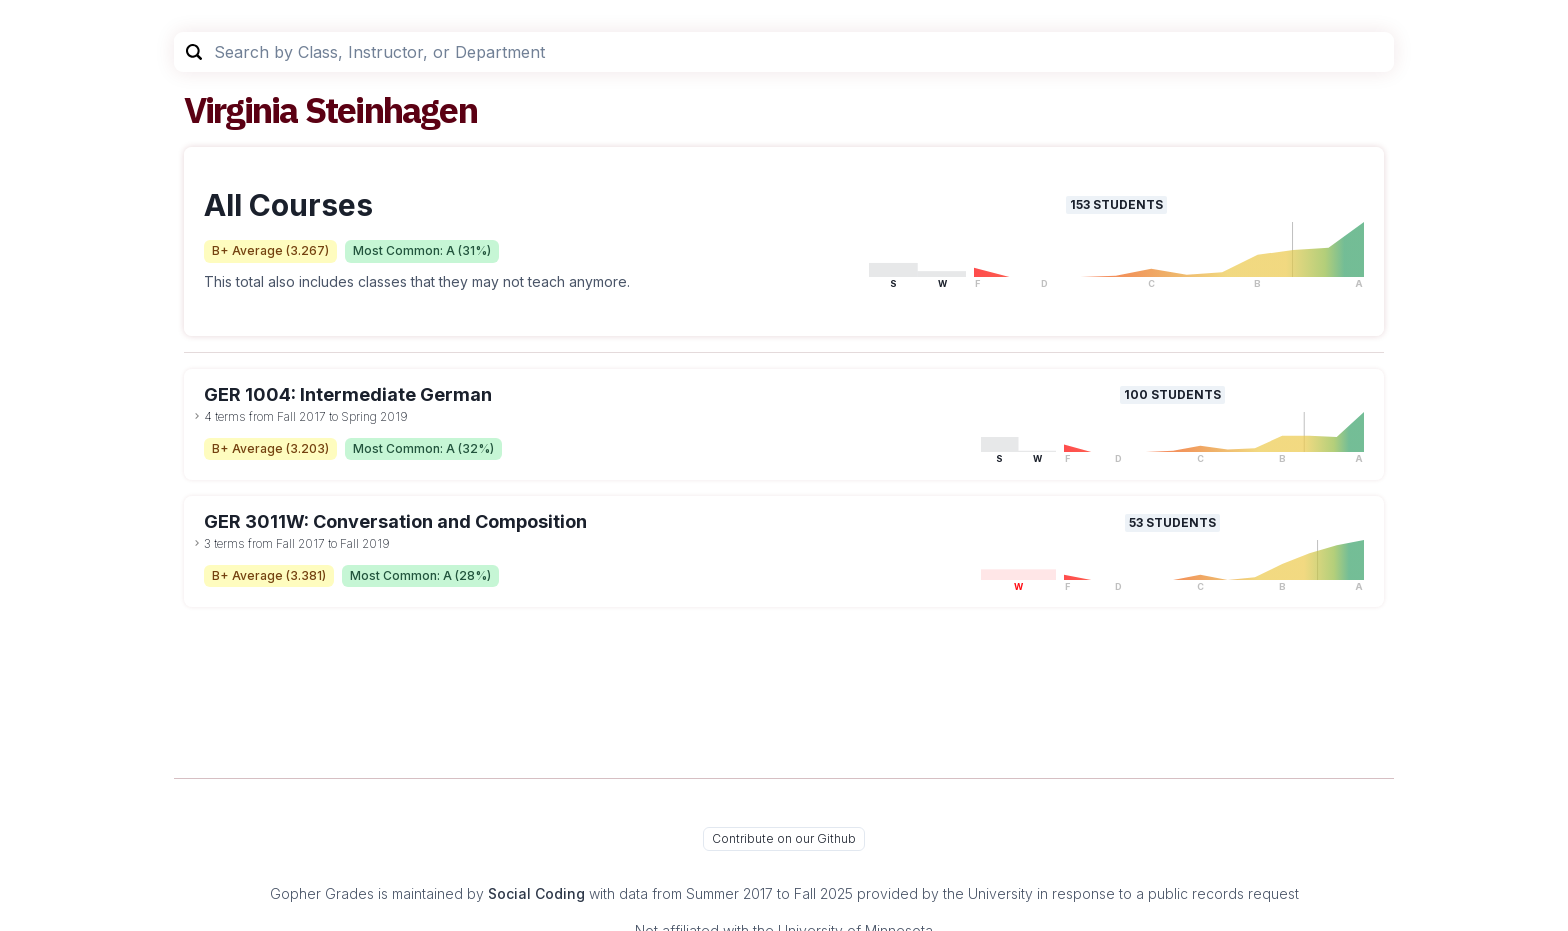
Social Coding (536, 893)
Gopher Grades (322, 893)
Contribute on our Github (784, 838)
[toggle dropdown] (197, 416)
